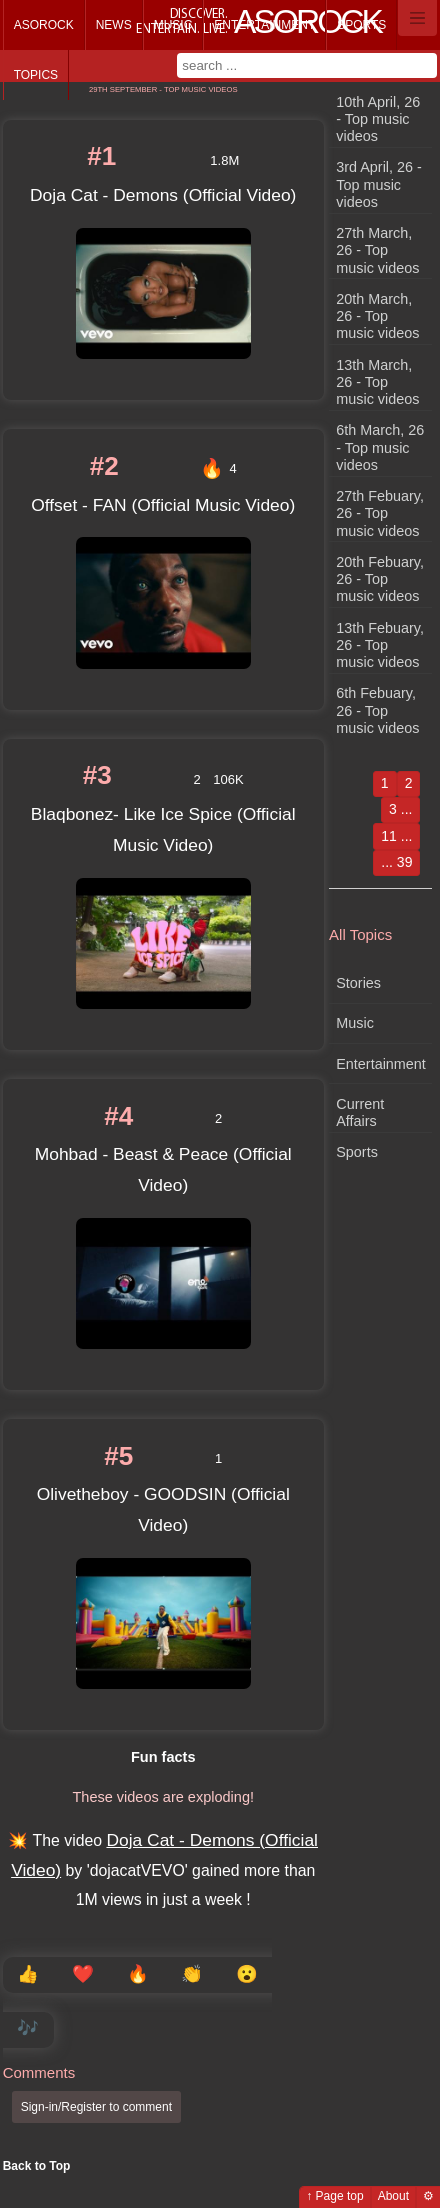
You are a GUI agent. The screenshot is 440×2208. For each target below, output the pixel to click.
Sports (361, 25)
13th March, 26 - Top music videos (377, 382)
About (393, 2196)
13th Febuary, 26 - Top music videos (380, 645)
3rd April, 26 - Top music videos (379, 184)
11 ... (396, 836)
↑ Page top (334, 2196)
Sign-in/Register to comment (96, 2107)
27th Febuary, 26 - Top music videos (380, 513)
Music (173, 25)
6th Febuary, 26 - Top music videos (377, 710)
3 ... (400, 809)
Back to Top (37, 2166)
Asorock (44, 25)
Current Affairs (360, 1112)
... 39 (396, 862)
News (114, 25)
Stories (358, 983)
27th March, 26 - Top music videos (377, 250)
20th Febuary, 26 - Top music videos (380, 579)
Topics (36, 75)
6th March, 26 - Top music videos (380, 447)
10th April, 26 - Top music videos (378, 119)
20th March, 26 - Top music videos (377, 316)
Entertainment (264, 25)
